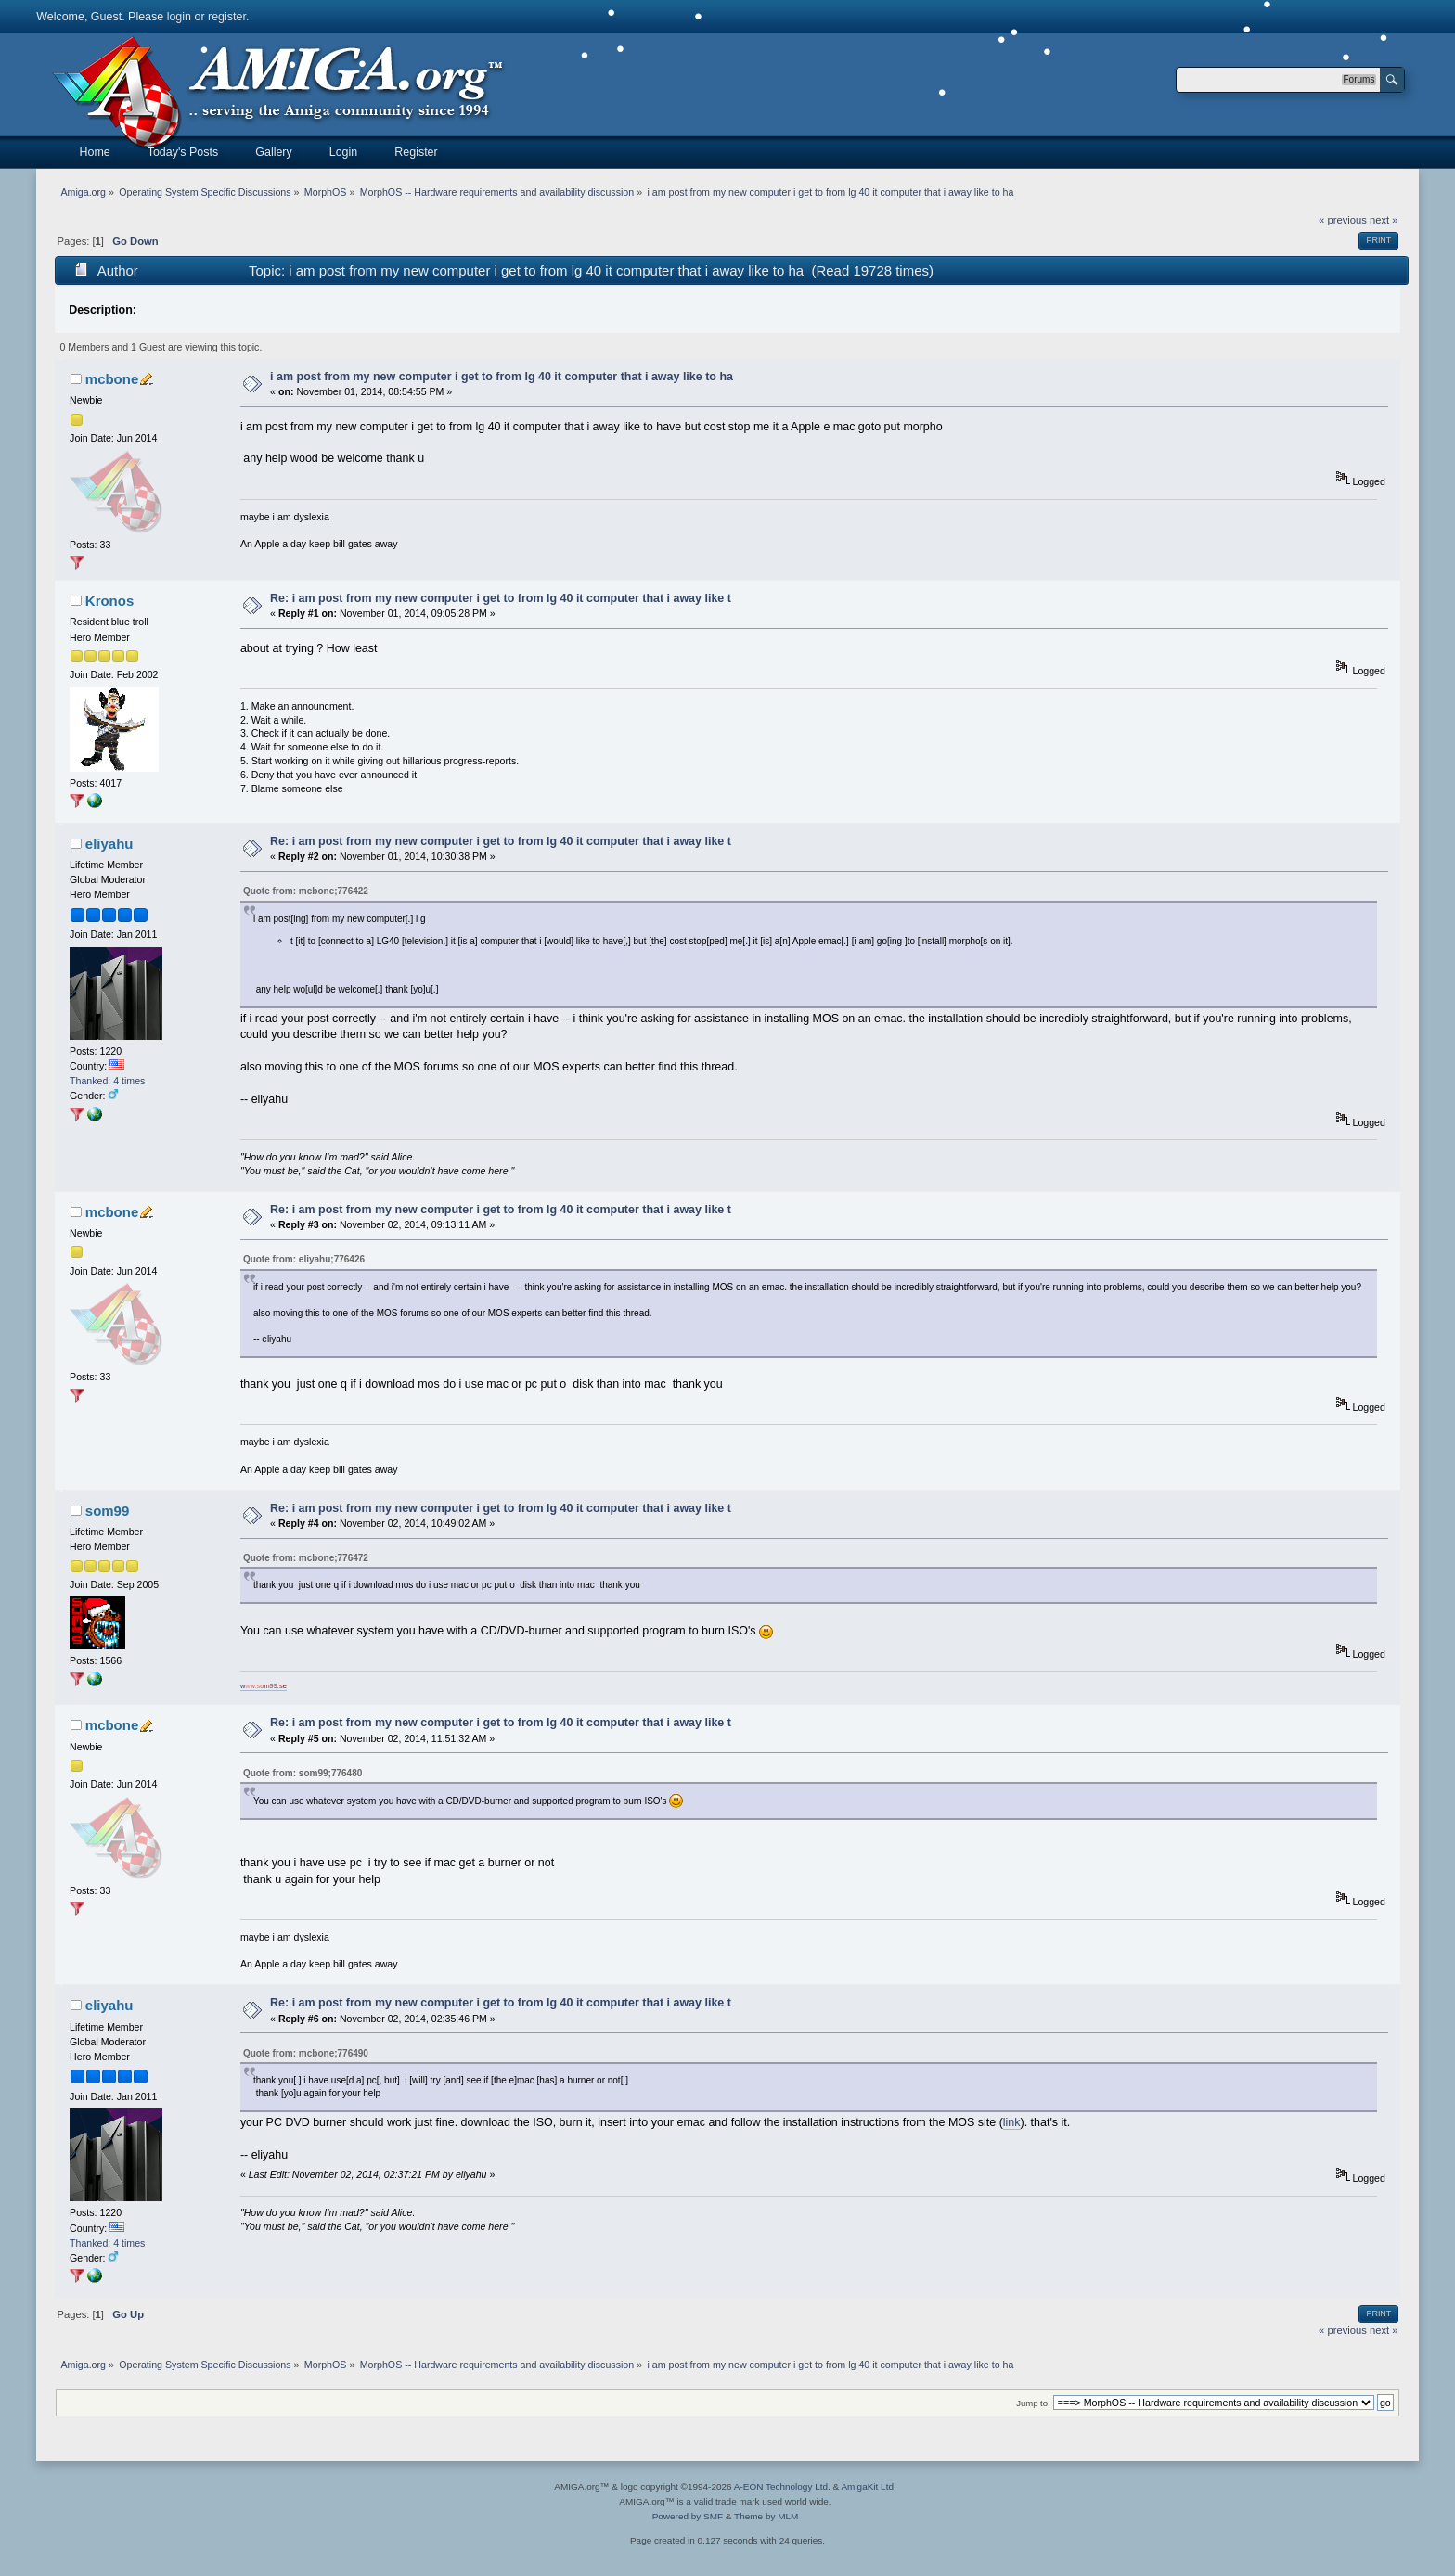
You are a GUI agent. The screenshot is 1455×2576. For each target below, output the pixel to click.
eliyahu (109, 844)
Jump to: (1033, 2403)
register (227, 16)
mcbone (111, 379)
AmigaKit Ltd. (868, 2486)
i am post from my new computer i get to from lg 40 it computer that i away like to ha (501, 376)
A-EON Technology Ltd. (782, 2486)
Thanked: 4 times (107, 1080)
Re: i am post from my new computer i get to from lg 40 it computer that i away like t (500, 598)
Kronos (109, 601)
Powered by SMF (687, 2516)
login (179, 16)
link (1012, 2122)
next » (1384, 219)
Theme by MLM (766, 2516)
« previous (1343, 219)
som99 (107, 1511)
